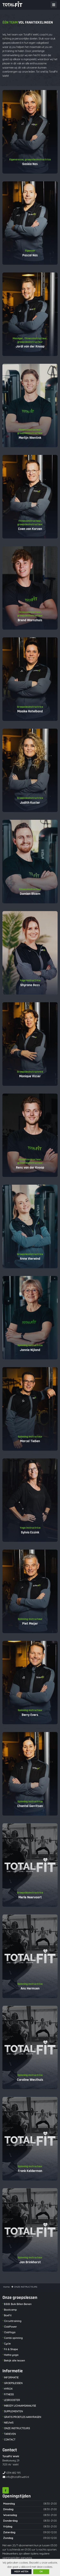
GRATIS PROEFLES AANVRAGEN (22, 2417)
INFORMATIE (11, 2377)
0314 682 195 (13, 2472)
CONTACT (10, 2439)
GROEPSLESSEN (13, 2383)
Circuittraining (12, 2321)
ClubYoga (9, 2332)
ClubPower (10, 2326)
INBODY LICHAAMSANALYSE (20, 2405)
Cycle (7, 2343)
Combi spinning (13, 2338)
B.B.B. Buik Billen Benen (18, 2304)
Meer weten (21, 2571)
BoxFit (8, 2315)
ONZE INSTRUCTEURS (17, 2428)
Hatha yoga (11, 2354)
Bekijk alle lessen (14, 2360)
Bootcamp (10, 2309)
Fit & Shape (11, 2349)
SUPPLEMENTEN (13, 2411)
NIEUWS (8, 2422)
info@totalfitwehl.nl (17, 2477)
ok (41, 2571)
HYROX (8, 2388)
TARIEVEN (10, 2433)
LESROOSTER (12, 2400)
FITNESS (9, 2394)
